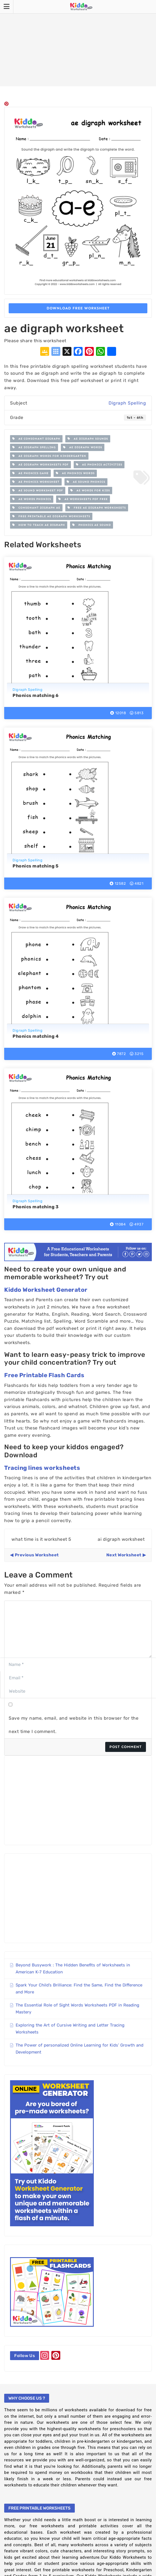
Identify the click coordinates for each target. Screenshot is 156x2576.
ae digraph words (82, 447)
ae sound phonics (86, 482)
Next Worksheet (123, 1554)
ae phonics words (75, 473)
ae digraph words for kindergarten (49, 456)
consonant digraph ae (36, 507)
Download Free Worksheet (78, 308)
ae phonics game (30, 473)
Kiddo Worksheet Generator (46, 1289)
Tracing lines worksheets (42, 1467)
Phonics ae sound (91, 525)
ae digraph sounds (88, 438)
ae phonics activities (99, 464)
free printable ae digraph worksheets (51, 516)
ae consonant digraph (36, 438)
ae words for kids (90, 490)
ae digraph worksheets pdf (40, 464)
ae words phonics (31, 499)
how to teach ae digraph (38, 525)
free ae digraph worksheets (97, 507)
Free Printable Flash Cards (44, 1375)
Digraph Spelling (127, 403)
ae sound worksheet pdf (37, 490)
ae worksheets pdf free (83, 499)
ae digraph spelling (34, 447)
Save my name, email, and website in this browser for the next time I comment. (73, 1724)
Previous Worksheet (37, 1554)
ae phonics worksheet (35, 482)
